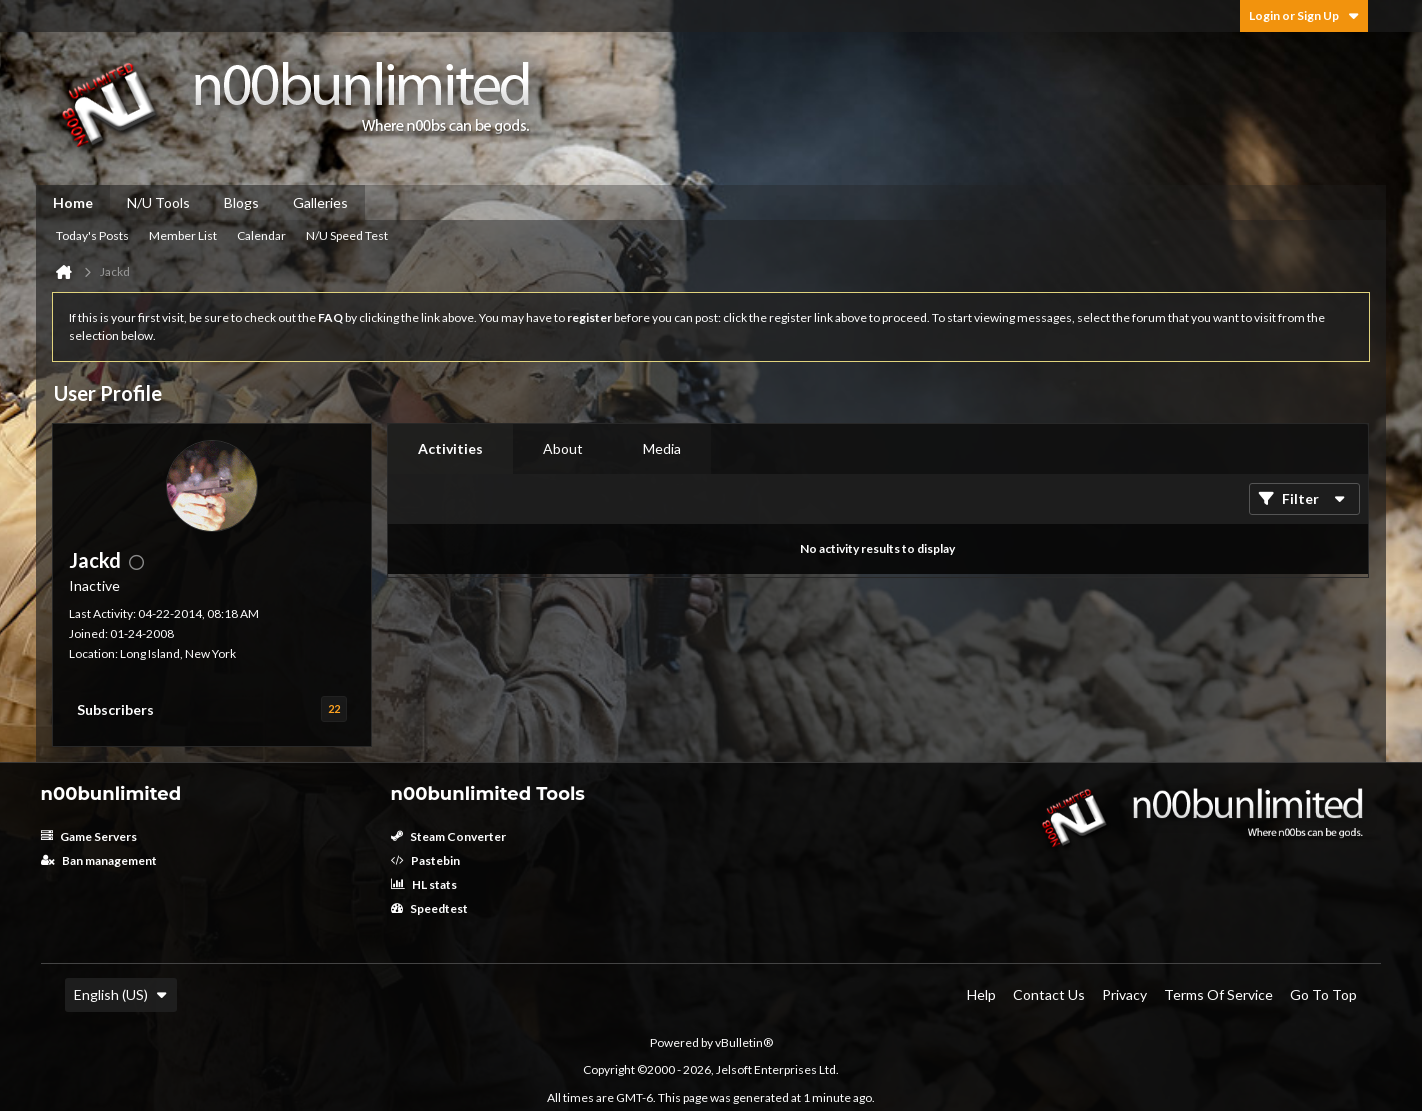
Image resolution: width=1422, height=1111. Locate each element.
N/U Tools (158, 202)
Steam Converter (448, 836)
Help (981, 994)
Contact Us (1049, 994)
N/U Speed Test (347, 235)
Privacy (1124, 994)
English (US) (121, 994)
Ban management (99, 860)
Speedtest (429, 908)
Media (662, 448)
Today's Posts (92, 235)
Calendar (261, 235)
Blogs (241, 202)
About (563, 448)
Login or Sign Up (1304, 15)
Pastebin (425, 860)
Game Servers (89, 836)
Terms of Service (1218, 994)
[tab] (450, 449)
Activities (450, 448)
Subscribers (115, 709)
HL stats (424, 884)
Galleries (320, 202)
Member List (183, 235)
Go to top (1323, 994)
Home (73, 202)
